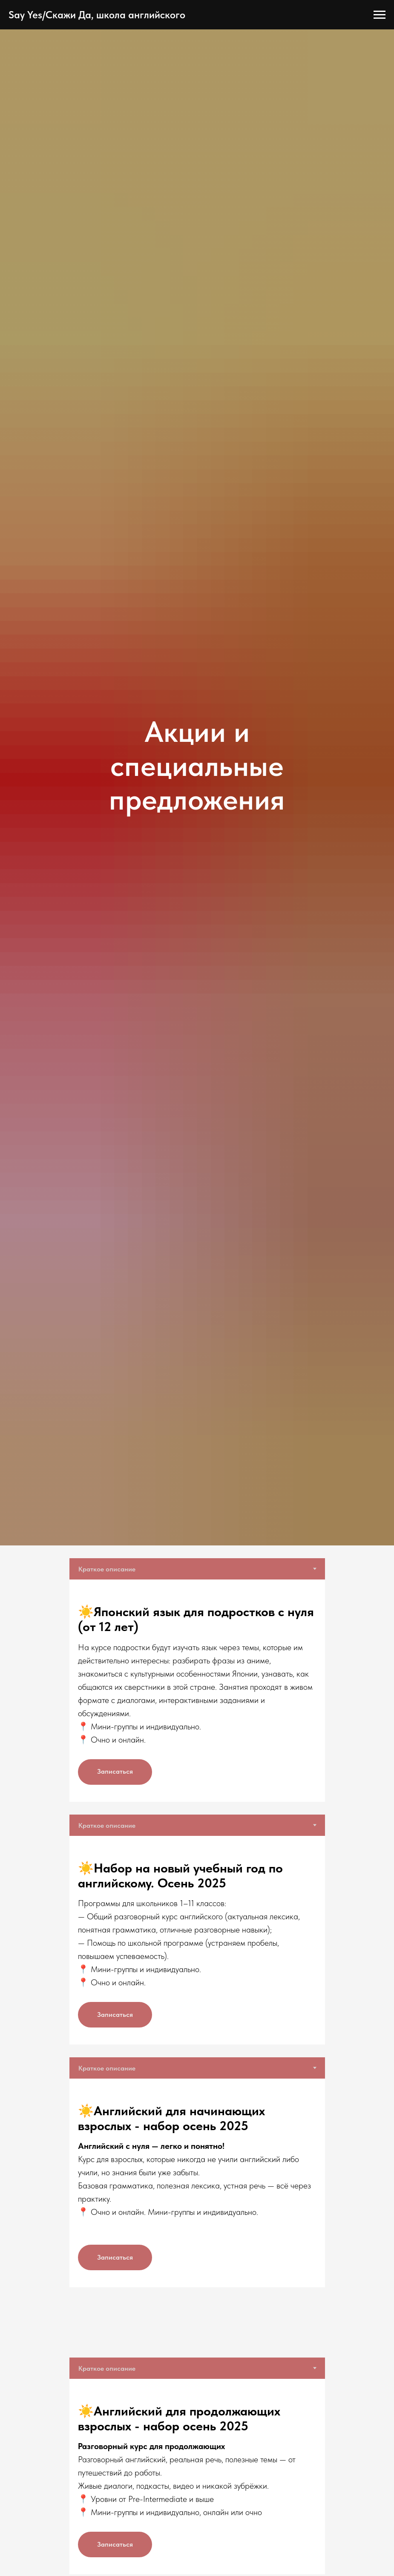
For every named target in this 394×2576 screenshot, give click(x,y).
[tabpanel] (197, 1690)
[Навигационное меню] (379, 15)
